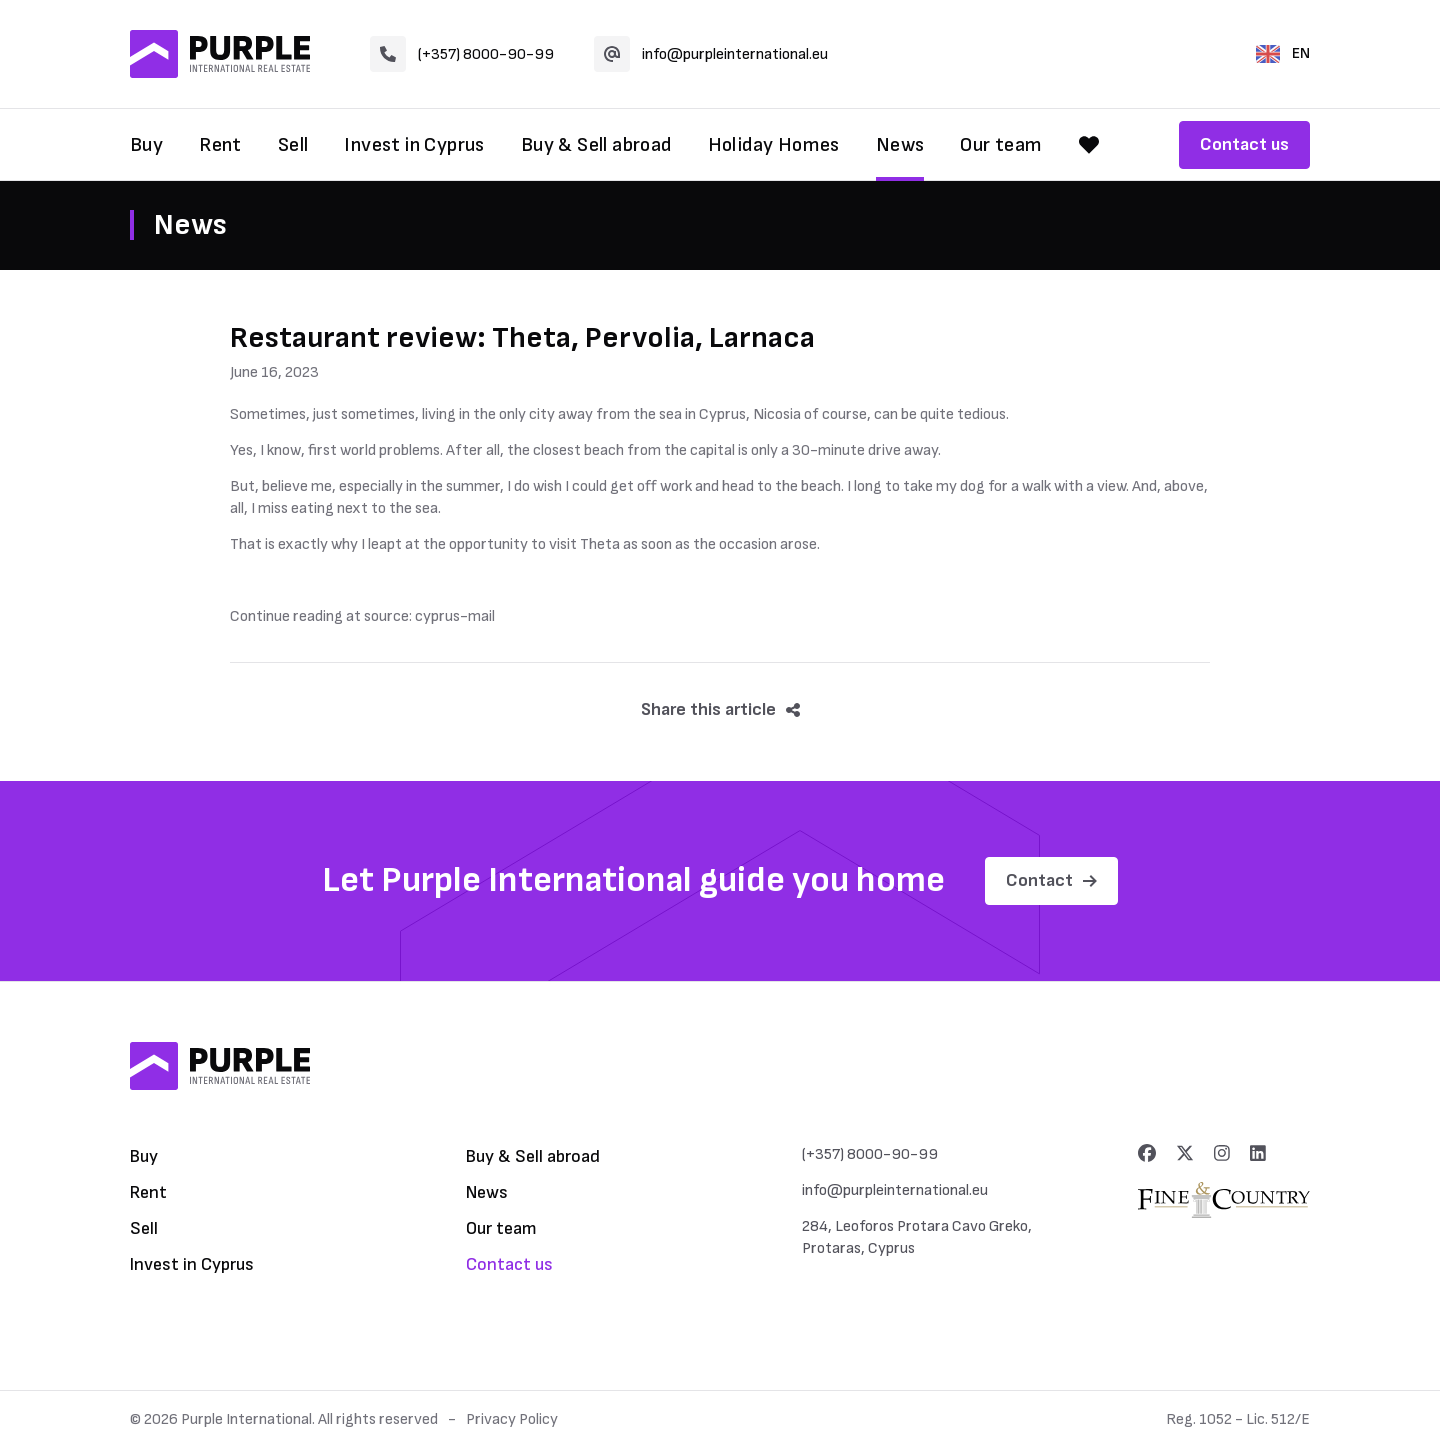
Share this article (720, 709)
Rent (220, 145)
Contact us (1244, 144)
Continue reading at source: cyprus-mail (362, 616)
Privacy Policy (512, 1419)
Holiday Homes (774, 145)
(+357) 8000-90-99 (462, 54)
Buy (146, 145)
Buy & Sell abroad (596, 145)
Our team (1001, 145)
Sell (293, 145)
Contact (1051, 880)
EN (1283, 53)
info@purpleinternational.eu (711, 54)
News (900, 145)
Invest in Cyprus (414, 145)
